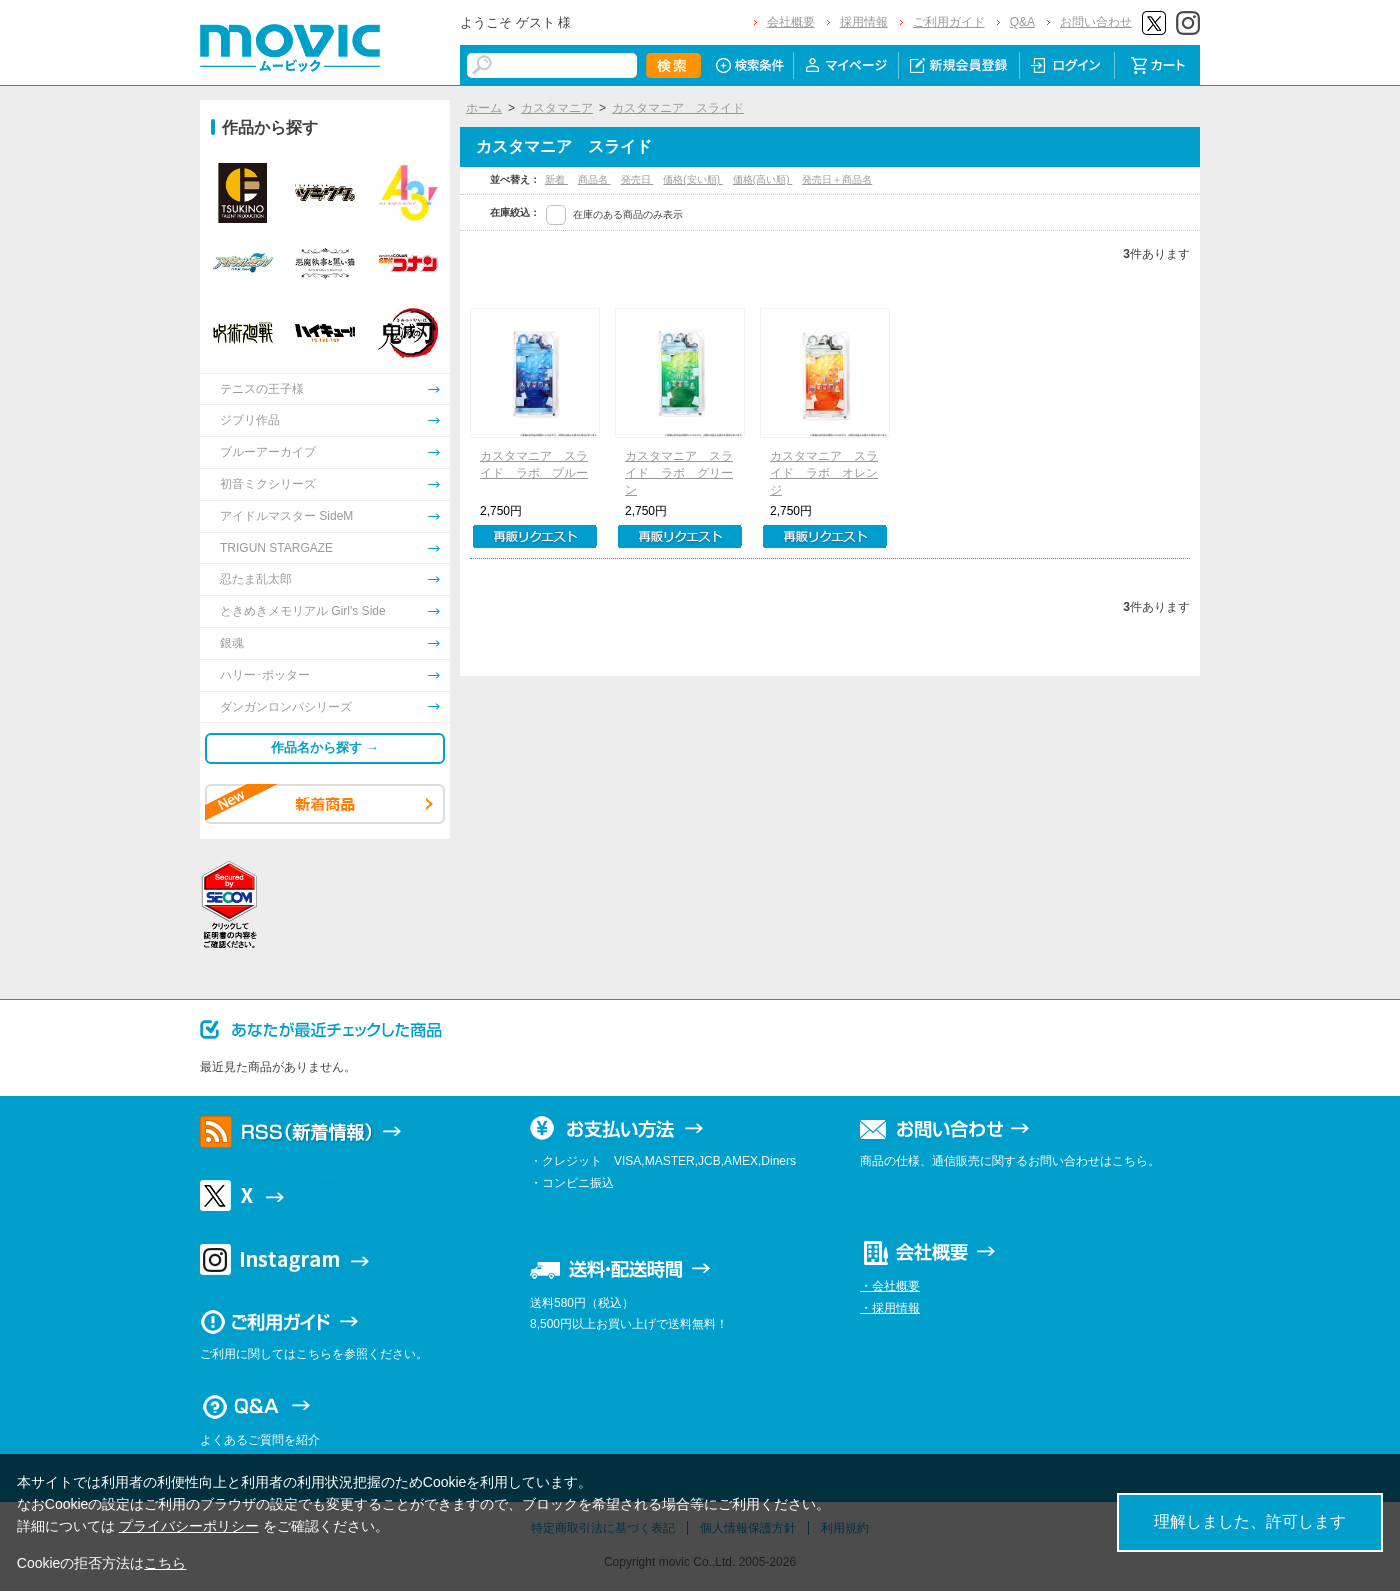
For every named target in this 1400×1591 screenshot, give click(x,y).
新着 (556, 179)
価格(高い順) (762, 179)
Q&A (1022, 22)
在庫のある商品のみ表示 (628, 214)
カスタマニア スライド (678, 108)
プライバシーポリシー (189, 1526)
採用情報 (864, 22)
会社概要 (791, 22)
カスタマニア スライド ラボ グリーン (679, 473)
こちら (165, 1563)
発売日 (637, 179)
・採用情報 (890, 1308)
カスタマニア (557, 108)
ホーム (484, 108)
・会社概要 (890, 1286)
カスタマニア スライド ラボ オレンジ (824, 473)
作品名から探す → (325, 747)
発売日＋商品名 (837, 179)
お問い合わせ (1096, 22)
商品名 (594, 179)
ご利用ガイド (949, 22)
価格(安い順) (692, 179)
